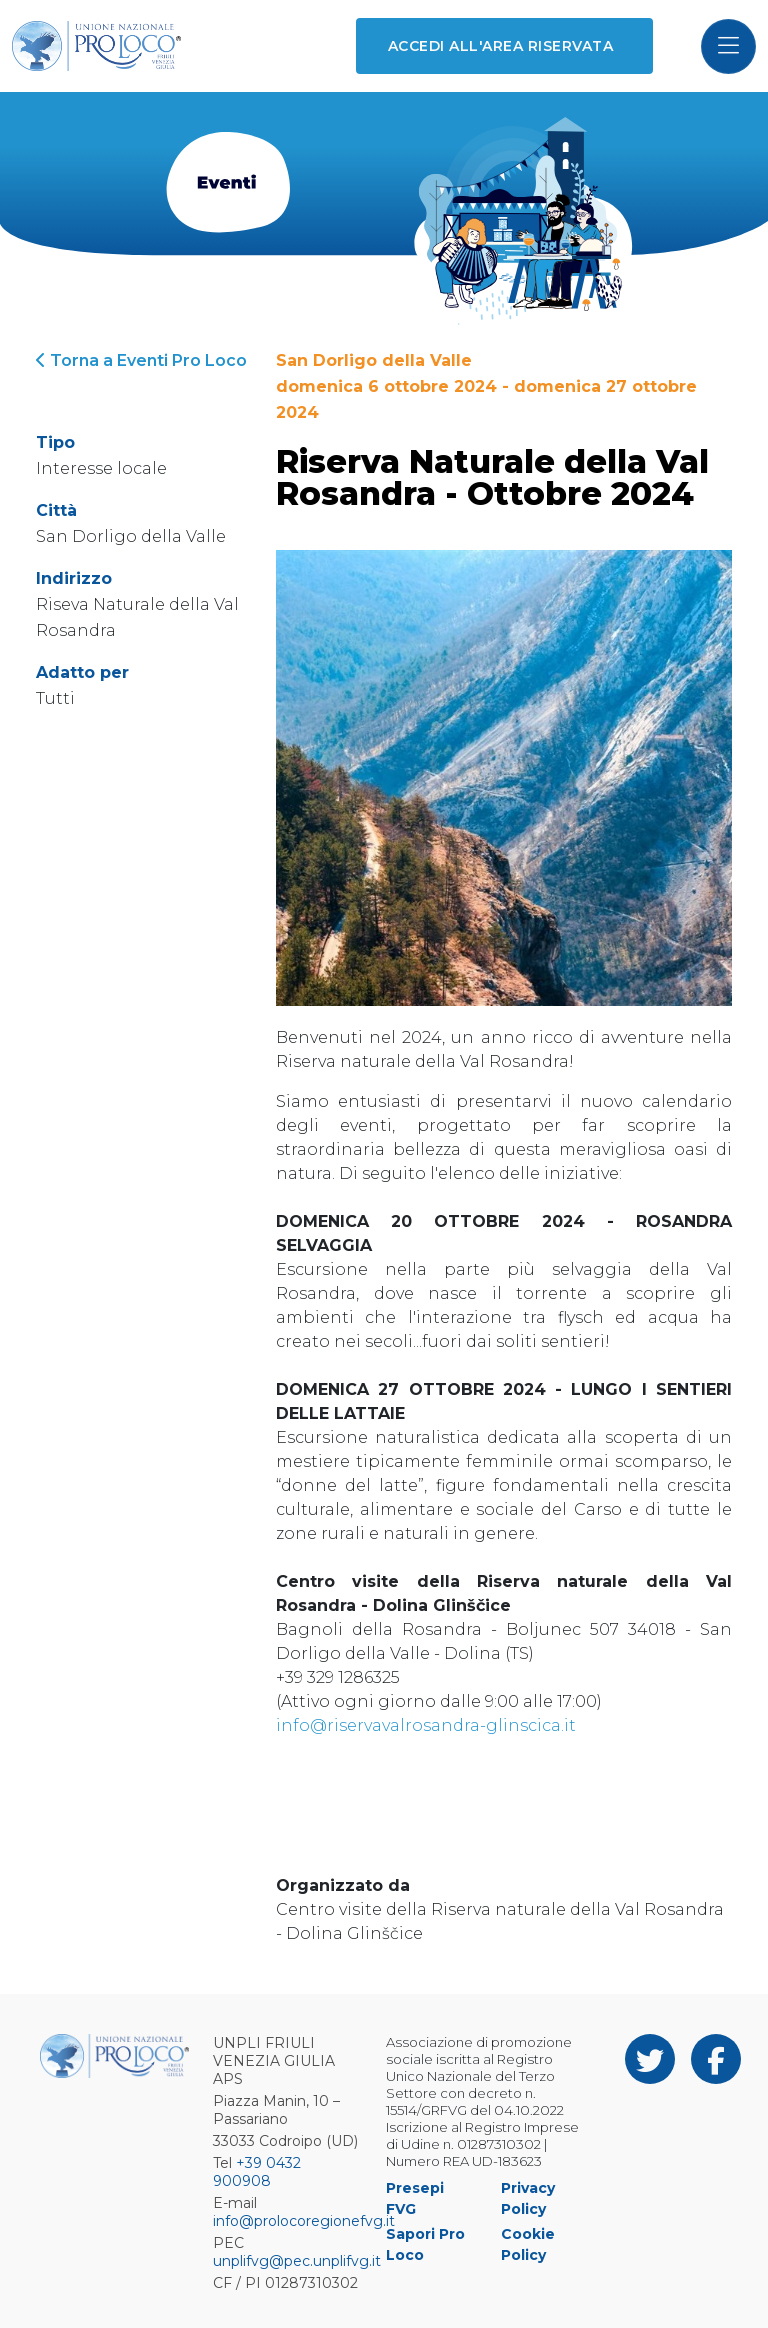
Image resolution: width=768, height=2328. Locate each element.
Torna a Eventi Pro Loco (141, 360)
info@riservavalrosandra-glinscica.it (426, 1725)
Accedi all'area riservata (500, 46)
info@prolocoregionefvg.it (304, 2221)
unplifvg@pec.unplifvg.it (297, 2261)
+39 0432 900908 (257, 2172)
